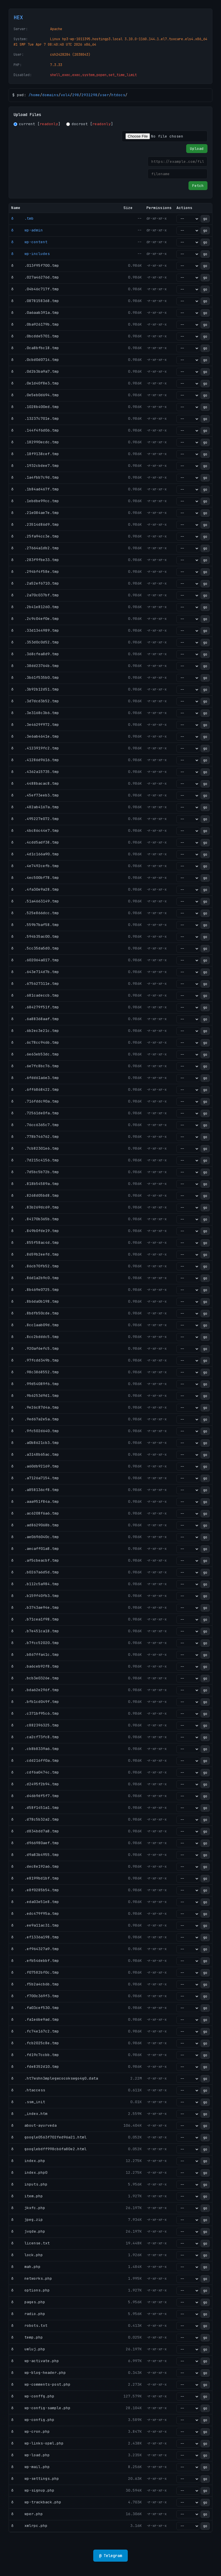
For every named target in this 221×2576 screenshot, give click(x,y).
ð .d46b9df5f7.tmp (35, 1795)
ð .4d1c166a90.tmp (35, 854)
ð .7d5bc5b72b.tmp (35, 1171)
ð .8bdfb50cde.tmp (35, 1313)
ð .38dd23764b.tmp (35, 665)
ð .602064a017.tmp (35, 960)
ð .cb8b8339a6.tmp (35, 1748)
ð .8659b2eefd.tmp (35, 1254)
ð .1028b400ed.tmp (35, 406)
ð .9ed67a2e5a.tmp (35, 1419)
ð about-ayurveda (34, 2125)
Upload (197, 148)
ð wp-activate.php (35, 2360)
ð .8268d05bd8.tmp (35, 1195)
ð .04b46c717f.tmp (35, 289)
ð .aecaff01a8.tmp (35, 1548)
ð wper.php (27, 2513)
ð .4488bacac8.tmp (35, 783)
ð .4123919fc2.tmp (35, 748)
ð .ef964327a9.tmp (35, 1948)
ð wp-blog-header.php (38, 2372)
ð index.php (28, 2160)
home (35, 94)
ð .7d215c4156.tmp (35, 1160)
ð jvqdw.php (28, 2231)
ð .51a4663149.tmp (35, 901)
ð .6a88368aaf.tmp (35, 1018)
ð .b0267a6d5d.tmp (35, 1572)
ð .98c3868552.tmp (35, 1372)
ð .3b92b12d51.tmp (35, 689)
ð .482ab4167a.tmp (35, 806)
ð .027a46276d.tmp (35, 277)
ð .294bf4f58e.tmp (35, 571)
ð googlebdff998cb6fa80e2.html (49, 2148)
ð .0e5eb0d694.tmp (35, 394)
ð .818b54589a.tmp (35, 1183)
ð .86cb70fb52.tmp (35, 1266)
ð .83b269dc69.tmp (35, 1207)
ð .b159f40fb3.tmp (35, 1595)
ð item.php (27, 2196)
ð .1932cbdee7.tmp (35, 465)
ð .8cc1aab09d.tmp (35, 1324)
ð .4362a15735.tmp (35, 771)
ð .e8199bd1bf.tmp (35, 1878)
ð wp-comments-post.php (41, 2384)
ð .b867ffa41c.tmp (35, 1654)
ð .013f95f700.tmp (35, 265)
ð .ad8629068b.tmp (35, 1525)
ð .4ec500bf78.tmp (35, 877)
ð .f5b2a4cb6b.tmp (35, 1984)
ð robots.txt (29, 2325)
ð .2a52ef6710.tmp (35, 583)
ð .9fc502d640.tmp (35, 1430)
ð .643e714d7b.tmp (35, 971)
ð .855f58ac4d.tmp (35, 1242)
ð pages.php (28, 2302)
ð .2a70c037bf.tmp (35, 595)
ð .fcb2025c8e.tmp (35, 2043)
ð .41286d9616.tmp (35, 759)
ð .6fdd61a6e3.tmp (35, 1077)
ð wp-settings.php (35, 2478)
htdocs (118, 94)
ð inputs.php (29, 2184)
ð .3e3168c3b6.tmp (35, 712)
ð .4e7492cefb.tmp (35, 865)
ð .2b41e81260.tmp (35, 606)
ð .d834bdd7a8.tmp (35, 1831)
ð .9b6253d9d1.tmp (35, 1395)
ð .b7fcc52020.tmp (35, 1642)
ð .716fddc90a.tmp (35, 1101)
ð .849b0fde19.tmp (35, 1230)
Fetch (198, 185)
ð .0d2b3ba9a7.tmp (35, 371)
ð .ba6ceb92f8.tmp (35, 1666)
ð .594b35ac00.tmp (35, 936)
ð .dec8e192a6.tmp (35, 1866)
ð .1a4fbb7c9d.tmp (35, 477)
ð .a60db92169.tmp (35, 1466)
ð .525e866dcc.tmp (35, 912)
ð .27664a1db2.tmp (35, 548)
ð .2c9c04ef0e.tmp (35, 618)
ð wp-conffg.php (32, 2396)
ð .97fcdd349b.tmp (35, 1360)
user (104, 94)
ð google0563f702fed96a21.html (49, 2137)
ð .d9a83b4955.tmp (35, 1854)
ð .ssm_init (28, 2101)
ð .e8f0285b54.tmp (35, 1889)
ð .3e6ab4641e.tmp (35, 736)
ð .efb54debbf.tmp (35, 1960)
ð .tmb (22, 218)
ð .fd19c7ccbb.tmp (35, 2054)
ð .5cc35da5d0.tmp (35, 948)
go (205, 218)
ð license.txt (30, 2243)
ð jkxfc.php (28, 2207)
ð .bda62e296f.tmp (35, 1689)
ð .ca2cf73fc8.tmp (35, 1736)
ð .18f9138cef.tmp (35, 453)
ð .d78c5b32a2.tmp (35, 1819)
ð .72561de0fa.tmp (35, 1113)
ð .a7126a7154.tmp (35, 1477)
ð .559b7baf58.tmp (35, 924)
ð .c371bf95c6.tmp (35, 1713)
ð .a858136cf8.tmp (35, 1489)
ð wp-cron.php (30, 2431)
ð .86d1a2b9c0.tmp (35, 1277)
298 (75, 94)
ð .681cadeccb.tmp (35, 995)
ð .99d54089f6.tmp (35, 1383)
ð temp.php (27, 2337)
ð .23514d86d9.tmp (35, 524)
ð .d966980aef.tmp (35, 1842)
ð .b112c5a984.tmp (35, 1583)
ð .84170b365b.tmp (35, 1219)
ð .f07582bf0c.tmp (35, 1972)
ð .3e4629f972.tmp (35, 724)
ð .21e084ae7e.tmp (35, 512)
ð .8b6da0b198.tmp (35, 1301)
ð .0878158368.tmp (35, 300)
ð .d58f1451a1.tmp (35, 1807)
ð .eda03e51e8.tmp (35, 1901)
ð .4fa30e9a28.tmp (35, 889)
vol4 (65, 94)
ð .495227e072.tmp (35, 818)
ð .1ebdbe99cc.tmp (35, 500)
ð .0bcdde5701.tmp (35, 336)
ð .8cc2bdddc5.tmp (35, 1336)
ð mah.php (26, 2266)
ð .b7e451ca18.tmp (35, 1631)
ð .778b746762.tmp (35, 1136)
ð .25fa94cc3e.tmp (35, 536)
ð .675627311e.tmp (35, 983)
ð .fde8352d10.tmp (35, 2066)
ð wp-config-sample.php (41, 2407)
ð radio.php (28, 2313)
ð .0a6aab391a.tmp (35, 312)
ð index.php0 (29, 2172)
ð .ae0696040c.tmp (35, 1536)
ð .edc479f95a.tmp (35, 1913)
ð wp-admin (27, 230)
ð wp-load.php (30, 2455)
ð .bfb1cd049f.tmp (35, 1701)
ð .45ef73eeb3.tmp (35, 795)
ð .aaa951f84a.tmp (35, 1501)
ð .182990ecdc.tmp (35, 442)
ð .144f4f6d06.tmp (35, 430)
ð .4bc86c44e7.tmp (35, 830)
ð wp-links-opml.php (37, 2443)
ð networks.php (31, 2278)
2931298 (89, 94)
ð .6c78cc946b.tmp (35, 1042)
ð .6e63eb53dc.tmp (35, 1054)
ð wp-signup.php (32, 2490)
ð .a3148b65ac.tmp (35, 1454)
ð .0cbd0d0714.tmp (35, 359)
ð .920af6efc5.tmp (35, 1348)
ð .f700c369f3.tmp (35, 1995)
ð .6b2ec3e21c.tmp (35, 1030)
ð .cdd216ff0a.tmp (35, 1760)
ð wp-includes (30, 253)
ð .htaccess (28, 2090)
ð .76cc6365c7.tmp (35, 1124)
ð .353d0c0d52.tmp (35, 642)
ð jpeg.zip (27, 2219)
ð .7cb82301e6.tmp (35, 1148)
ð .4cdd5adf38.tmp (35, 842)
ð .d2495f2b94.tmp (35, 1784)
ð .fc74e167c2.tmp (35, 2031)
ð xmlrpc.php (29, 2525)
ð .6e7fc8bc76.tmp (35, 1065)
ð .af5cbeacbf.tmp (35, 1560)
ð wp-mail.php (30, 2466)
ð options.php (30, 2290)
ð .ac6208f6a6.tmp (35, 1513)
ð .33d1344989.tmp (35, 630)
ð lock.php (27, 2254)
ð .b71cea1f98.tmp (35, 1619)
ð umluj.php (28, 2349)
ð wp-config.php (32, 2419)
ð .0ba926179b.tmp (35, 324)
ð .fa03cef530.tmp (35, 2007)
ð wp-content (29, 241)
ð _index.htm (29, 2113)
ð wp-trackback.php (36, 2502)
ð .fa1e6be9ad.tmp (35, 2019)
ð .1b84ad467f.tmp (35, 489)
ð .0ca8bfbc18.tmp (35, 347)
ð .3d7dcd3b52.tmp (35, 701)
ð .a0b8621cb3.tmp (35, 1442)
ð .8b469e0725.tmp (35, 1289)
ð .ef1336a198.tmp (35, 1937)
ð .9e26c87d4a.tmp (35, 1407)
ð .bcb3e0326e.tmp (35, 1678)
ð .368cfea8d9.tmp (35, 653)
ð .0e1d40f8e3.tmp (35, 383)
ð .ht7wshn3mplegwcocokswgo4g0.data (54, 2078)
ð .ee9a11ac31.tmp (35, 1925)
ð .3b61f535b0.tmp (35, 677)
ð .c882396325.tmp (35, 1725)
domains (50, 94)
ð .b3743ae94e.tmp (35, 1607)
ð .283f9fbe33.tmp (35, 559)
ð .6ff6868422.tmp (35, 1089)
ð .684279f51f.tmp (35, 1007)
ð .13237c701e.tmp (35, 418)
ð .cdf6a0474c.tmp (35, 1772)
